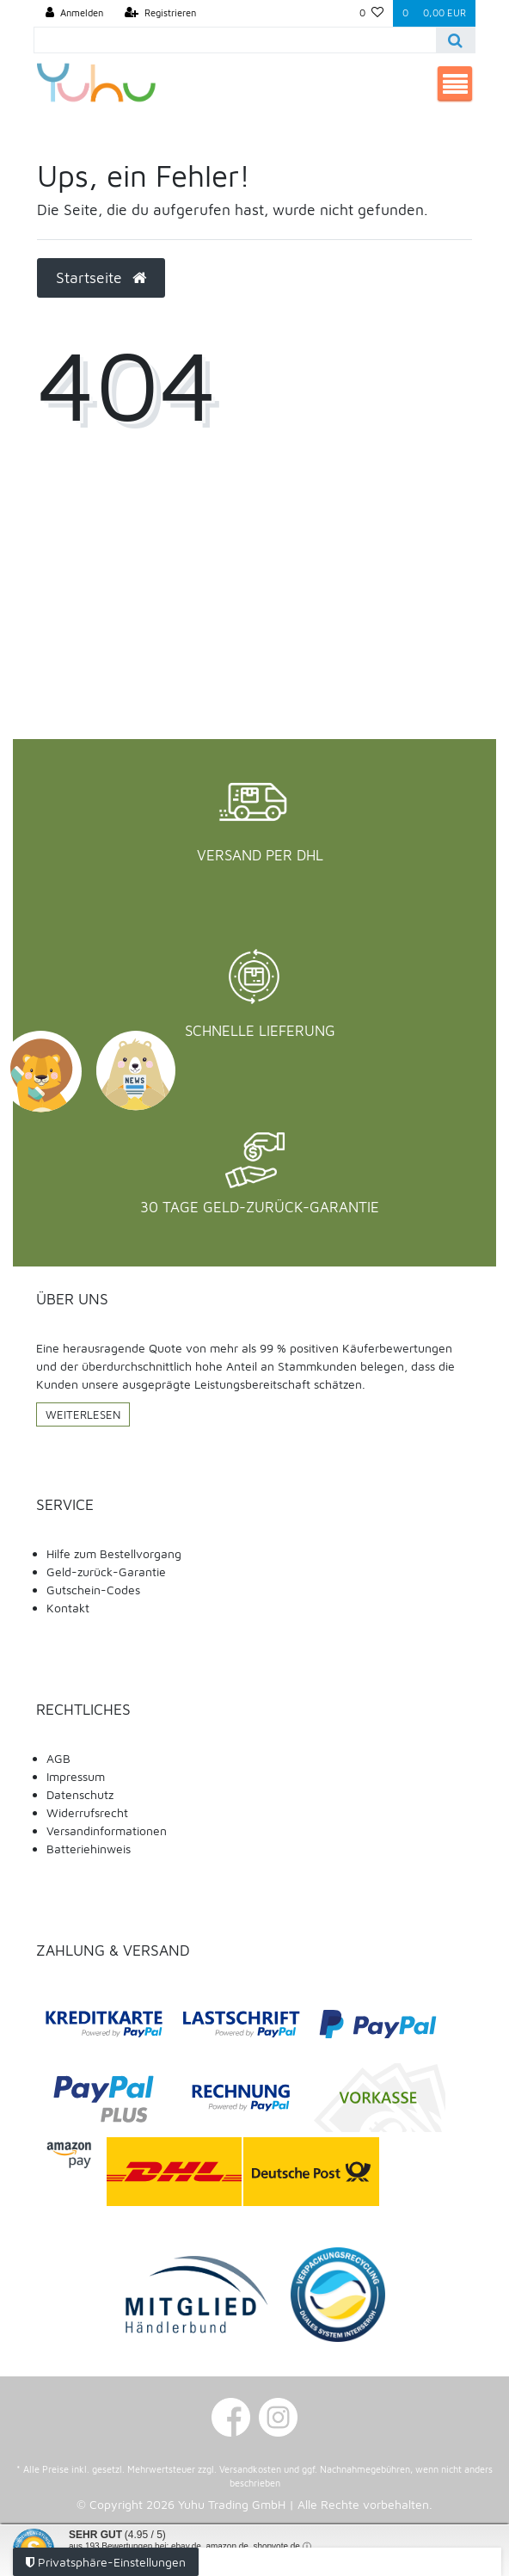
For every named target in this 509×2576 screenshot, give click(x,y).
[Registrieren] (160, 13)
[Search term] (235, 40)
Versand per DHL (260, 855)
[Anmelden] (74, 13)
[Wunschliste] (371, 13)
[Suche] (455, 40)
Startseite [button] (101, 277)
